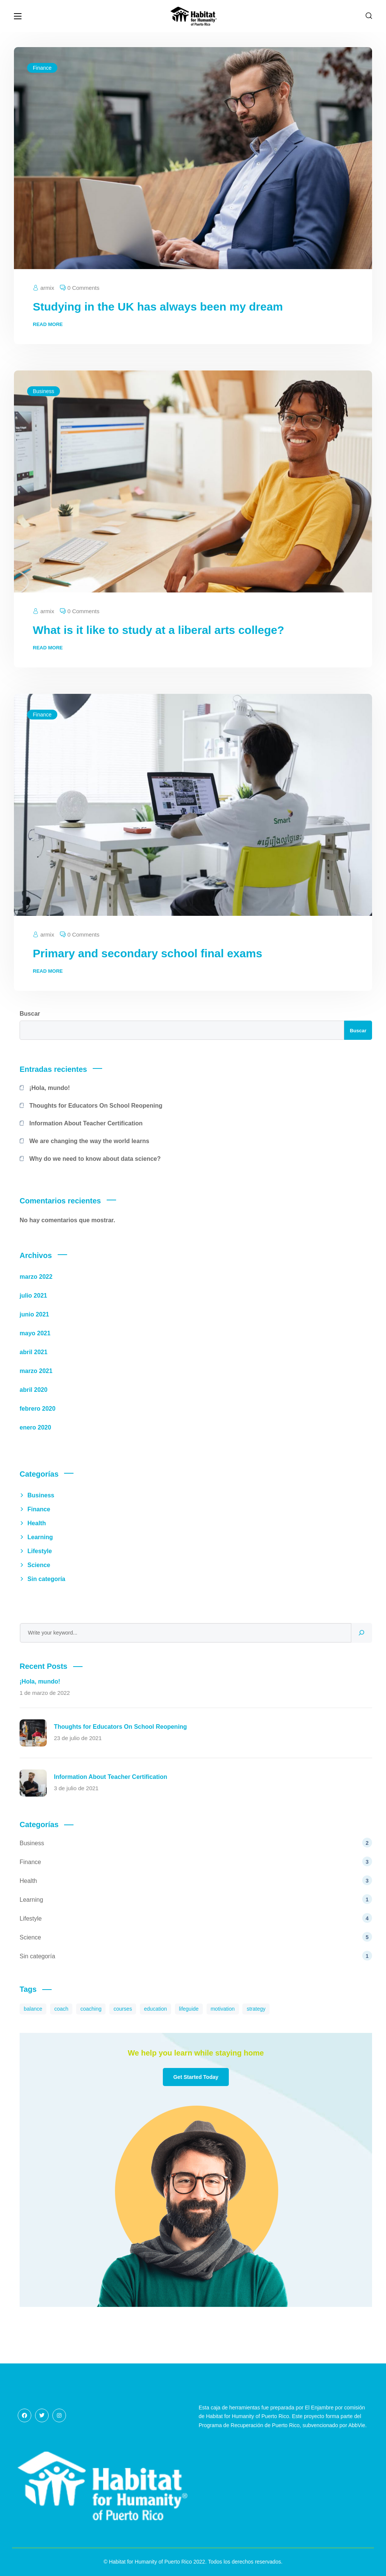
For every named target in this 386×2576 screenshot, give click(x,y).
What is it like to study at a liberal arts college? (158, 630)
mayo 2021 (35, 1333)
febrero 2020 (37, 1408)
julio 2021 (33, 1295)
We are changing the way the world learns (89, 1141)
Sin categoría (46, 1579)
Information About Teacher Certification (85, 1123)
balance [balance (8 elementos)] (33, 2009)
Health (37, 1523)
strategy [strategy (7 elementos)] (256, 2009)
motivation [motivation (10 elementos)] (223, 2009)
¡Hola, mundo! (49, 1088)
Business (43, 391)
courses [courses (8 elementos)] (122, 2009)
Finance (42, 68)
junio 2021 (34, 1314)
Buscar (30, 1013)
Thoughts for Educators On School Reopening (95, 1105)
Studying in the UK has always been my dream (158, 306)
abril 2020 (33, 1390)
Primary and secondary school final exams (147, 953)
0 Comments (83, 288)
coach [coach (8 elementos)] (61, 2009)
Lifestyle (40, 1551)
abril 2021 (33, 1352)
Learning (40, 1537)
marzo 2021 (36, 1371)
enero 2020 (35, 1427)
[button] (369, 16)
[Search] (361, 1632)
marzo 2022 (36, 1276)
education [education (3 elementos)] (155, 2009)
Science (39, 1565)
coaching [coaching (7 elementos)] (90, 2009)
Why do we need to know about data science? (95, 1159)
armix (47, 288)
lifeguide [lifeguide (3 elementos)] (189, 2009)
